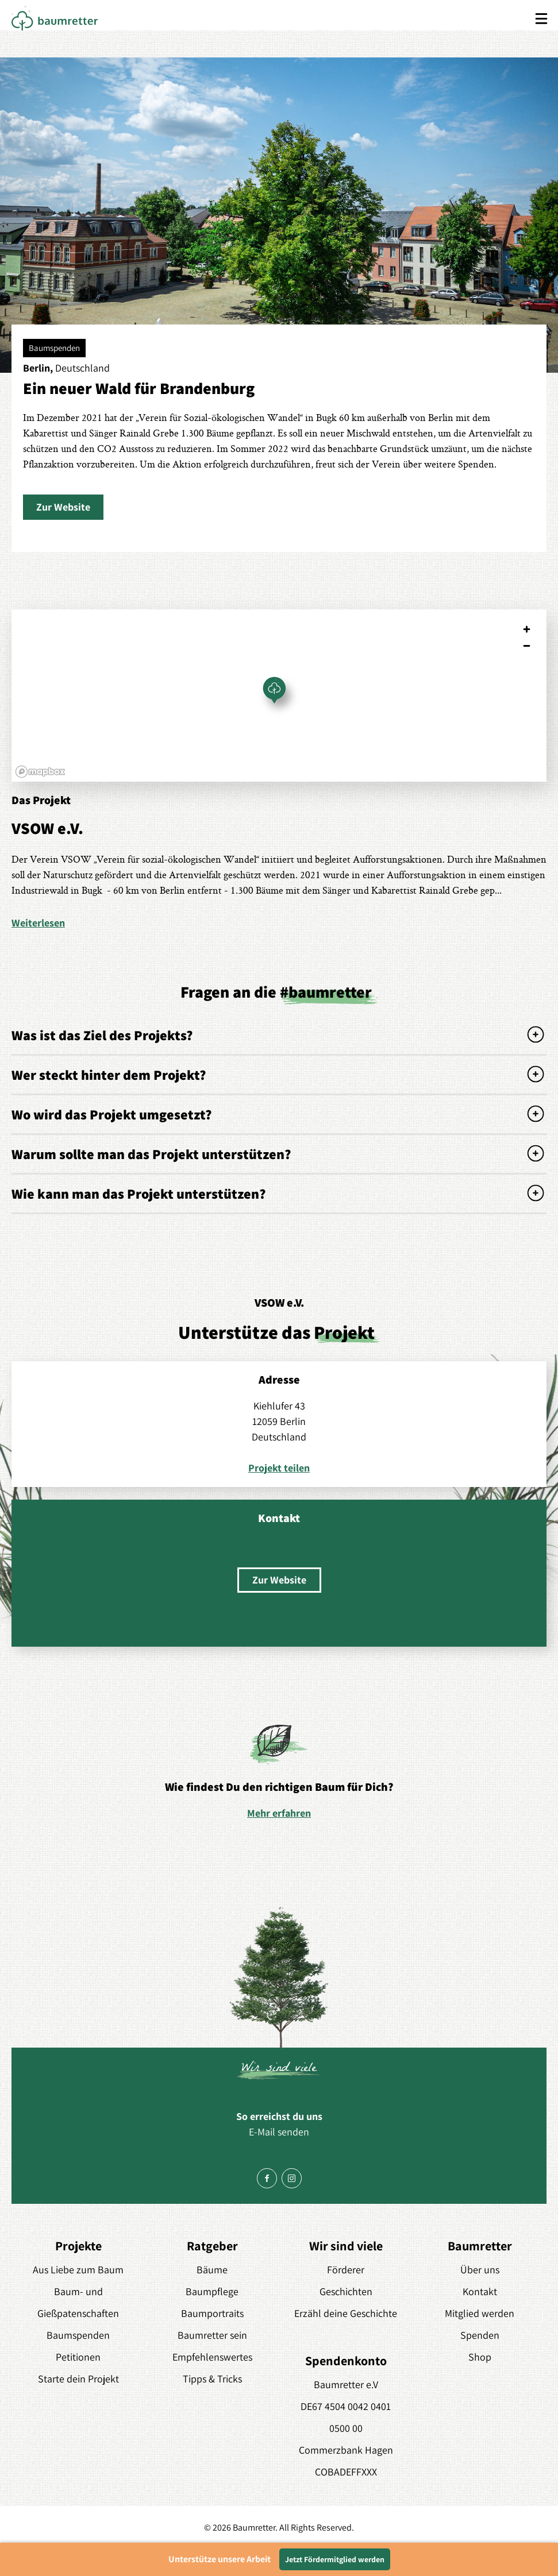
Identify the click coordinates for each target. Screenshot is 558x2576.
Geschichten (346, 2291)
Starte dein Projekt (78, 2378)
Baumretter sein (212, 2335)
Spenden (479, 2335)
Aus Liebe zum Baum (78, 2269)
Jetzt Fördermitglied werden (334, 2559)
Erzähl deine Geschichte (345, 2313)
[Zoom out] (526, 646)
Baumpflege (212, 2291)
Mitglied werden (479, 2313)
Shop (479, 2356)
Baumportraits (212, 2313)
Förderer (345, 2269)
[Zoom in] (526, 629)
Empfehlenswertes (212, 2356)
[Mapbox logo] (40, 771)
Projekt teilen (279, 1467)
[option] (279, 1770)
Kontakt (480, 2291)
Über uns (479, 2269)
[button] (63, 507)
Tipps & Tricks (212, 2378)
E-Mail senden (279, 2131)
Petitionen (78, 2356)
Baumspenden (78, 2335)
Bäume (212, 2269)
